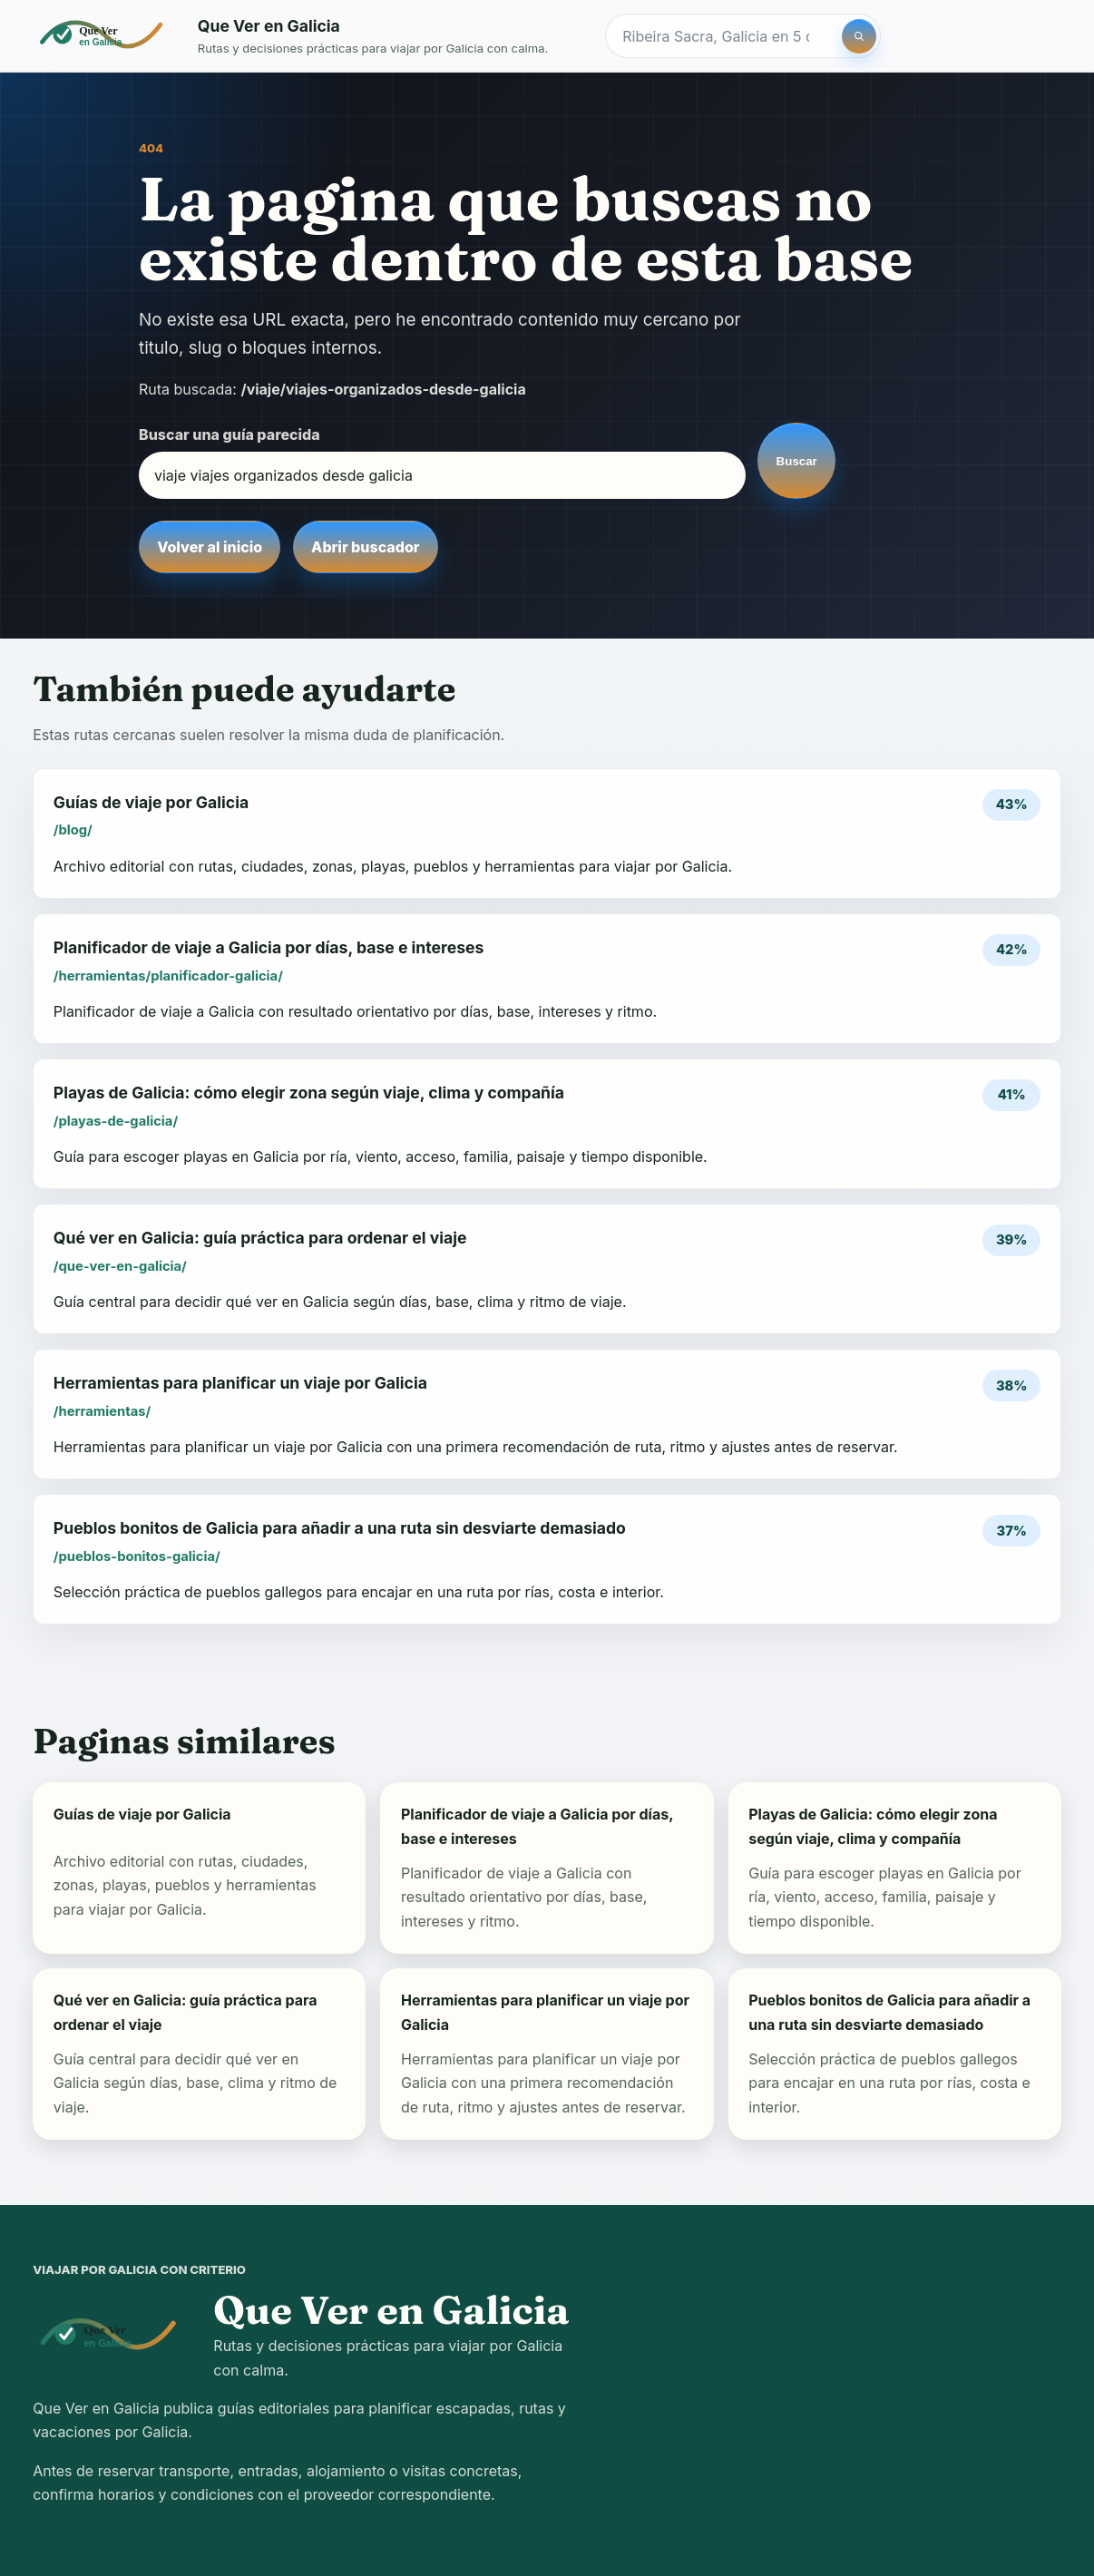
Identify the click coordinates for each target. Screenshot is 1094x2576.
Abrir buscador (365, 547)
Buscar (797, 461)
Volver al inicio (209, 547)
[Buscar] (859, 36)
